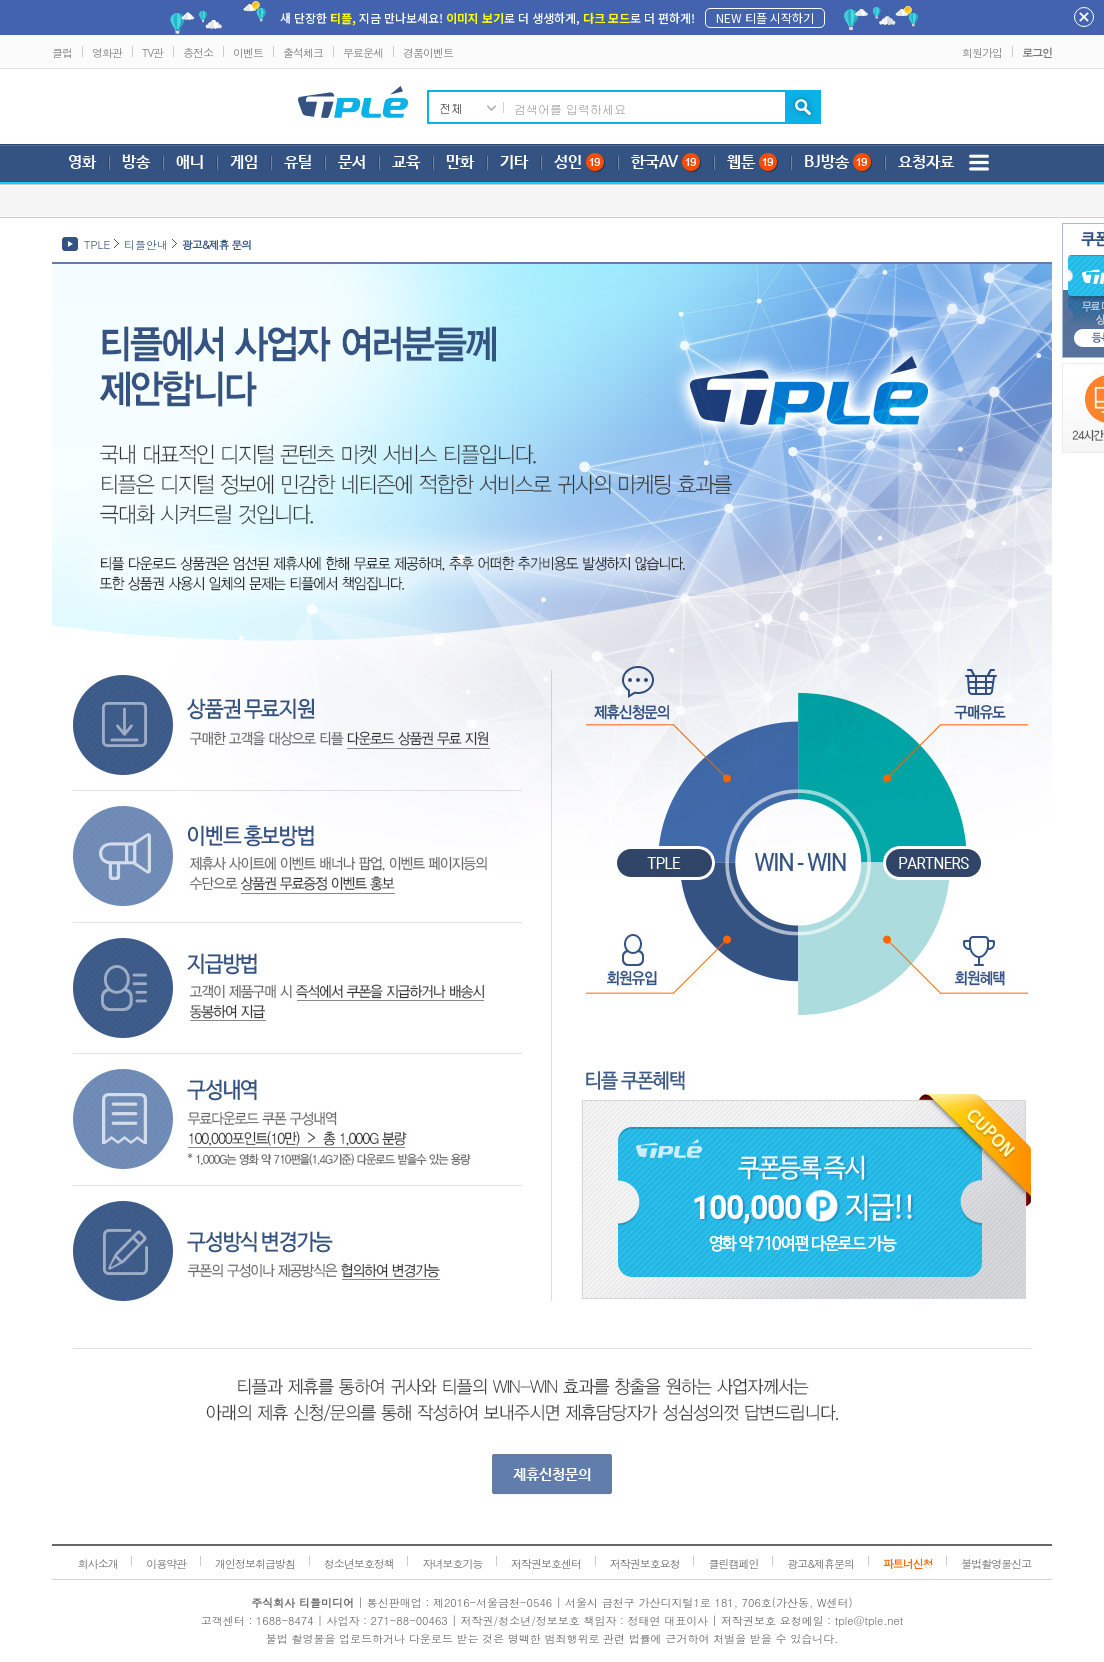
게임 (244, 162)
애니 (190, 162)
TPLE (97, 244)
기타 (514, 162)
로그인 (1037, 52)
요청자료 (926, 162)
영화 (82, 162)
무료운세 (363, 52)
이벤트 (248, 52)
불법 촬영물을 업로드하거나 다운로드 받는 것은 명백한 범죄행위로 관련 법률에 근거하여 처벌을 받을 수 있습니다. (552, 1638)
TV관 (152, 52)
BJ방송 (838, 162)
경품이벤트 (428, 52)
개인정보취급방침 (255, 1563)
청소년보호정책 (359, 1563)
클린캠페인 (733, 1563)
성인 (579, 162)
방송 (136, 162)
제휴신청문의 (552, 1474)
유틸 (298, 162)
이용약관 (166, 1563)
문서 (352, 162)
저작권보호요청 (645, 1563)
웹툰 (752, 162)
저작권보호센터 (546, 1563)
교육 (406, 162)
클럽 (62, 52)
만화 (460, 162)
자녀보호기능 (452, 1563)
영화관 (107, 52)
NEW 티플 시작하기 (765, 17)
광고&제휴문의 (820, 1563)
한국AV (666, 162)
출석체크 (303, 52)
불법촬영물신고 (996, 1563)
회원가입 (982, 52)
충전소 (198, 52)
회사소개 (98, 1563)
